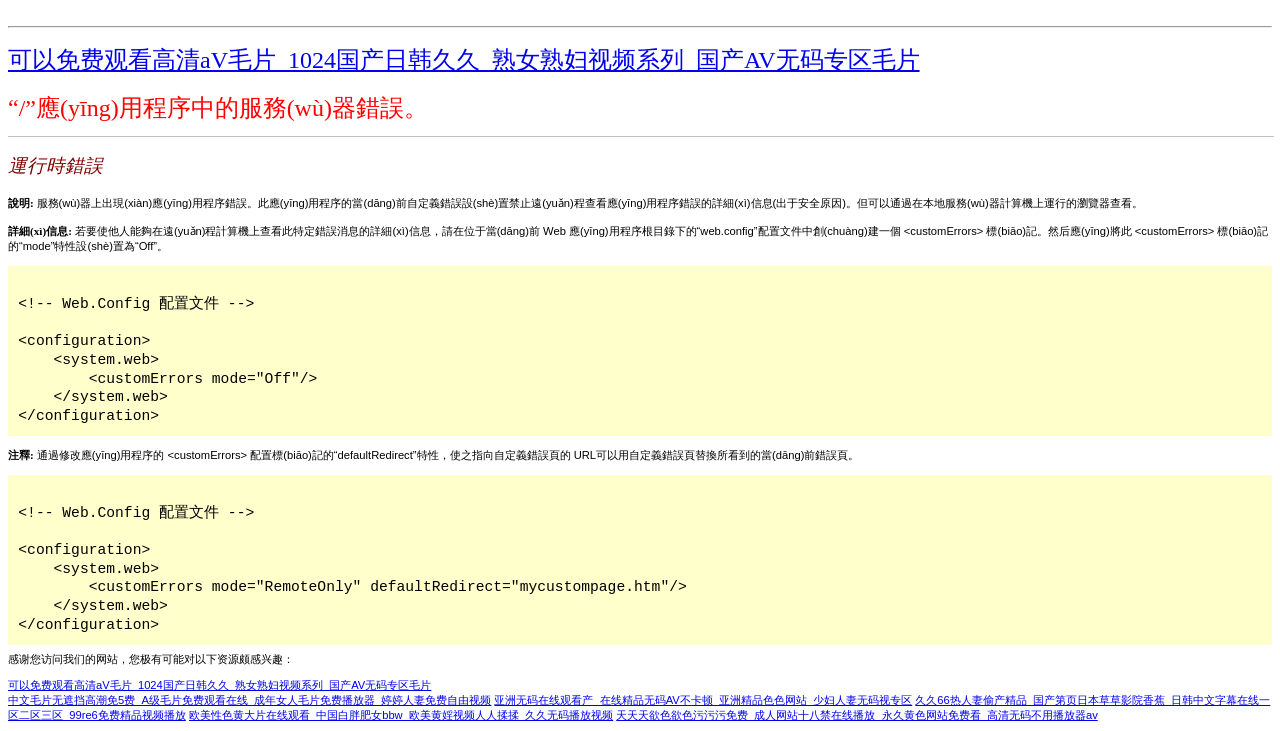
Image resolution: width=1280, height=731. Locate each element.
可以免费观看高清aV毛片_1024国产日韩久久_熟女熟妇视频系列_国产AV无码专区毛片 (464, 60)
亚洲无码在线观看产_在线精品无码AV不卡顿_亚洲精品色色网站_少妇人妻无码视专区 (703, 700)
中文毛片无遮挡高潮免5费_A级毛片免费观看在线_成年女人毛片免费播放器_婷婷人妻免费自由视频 (249, 700)
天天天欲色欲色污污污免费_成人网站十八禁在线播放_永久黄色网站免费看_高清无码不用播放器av (856, 715)
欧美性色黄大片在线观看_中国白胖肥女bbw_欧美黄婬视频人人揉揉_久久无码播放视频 (401, 715)
